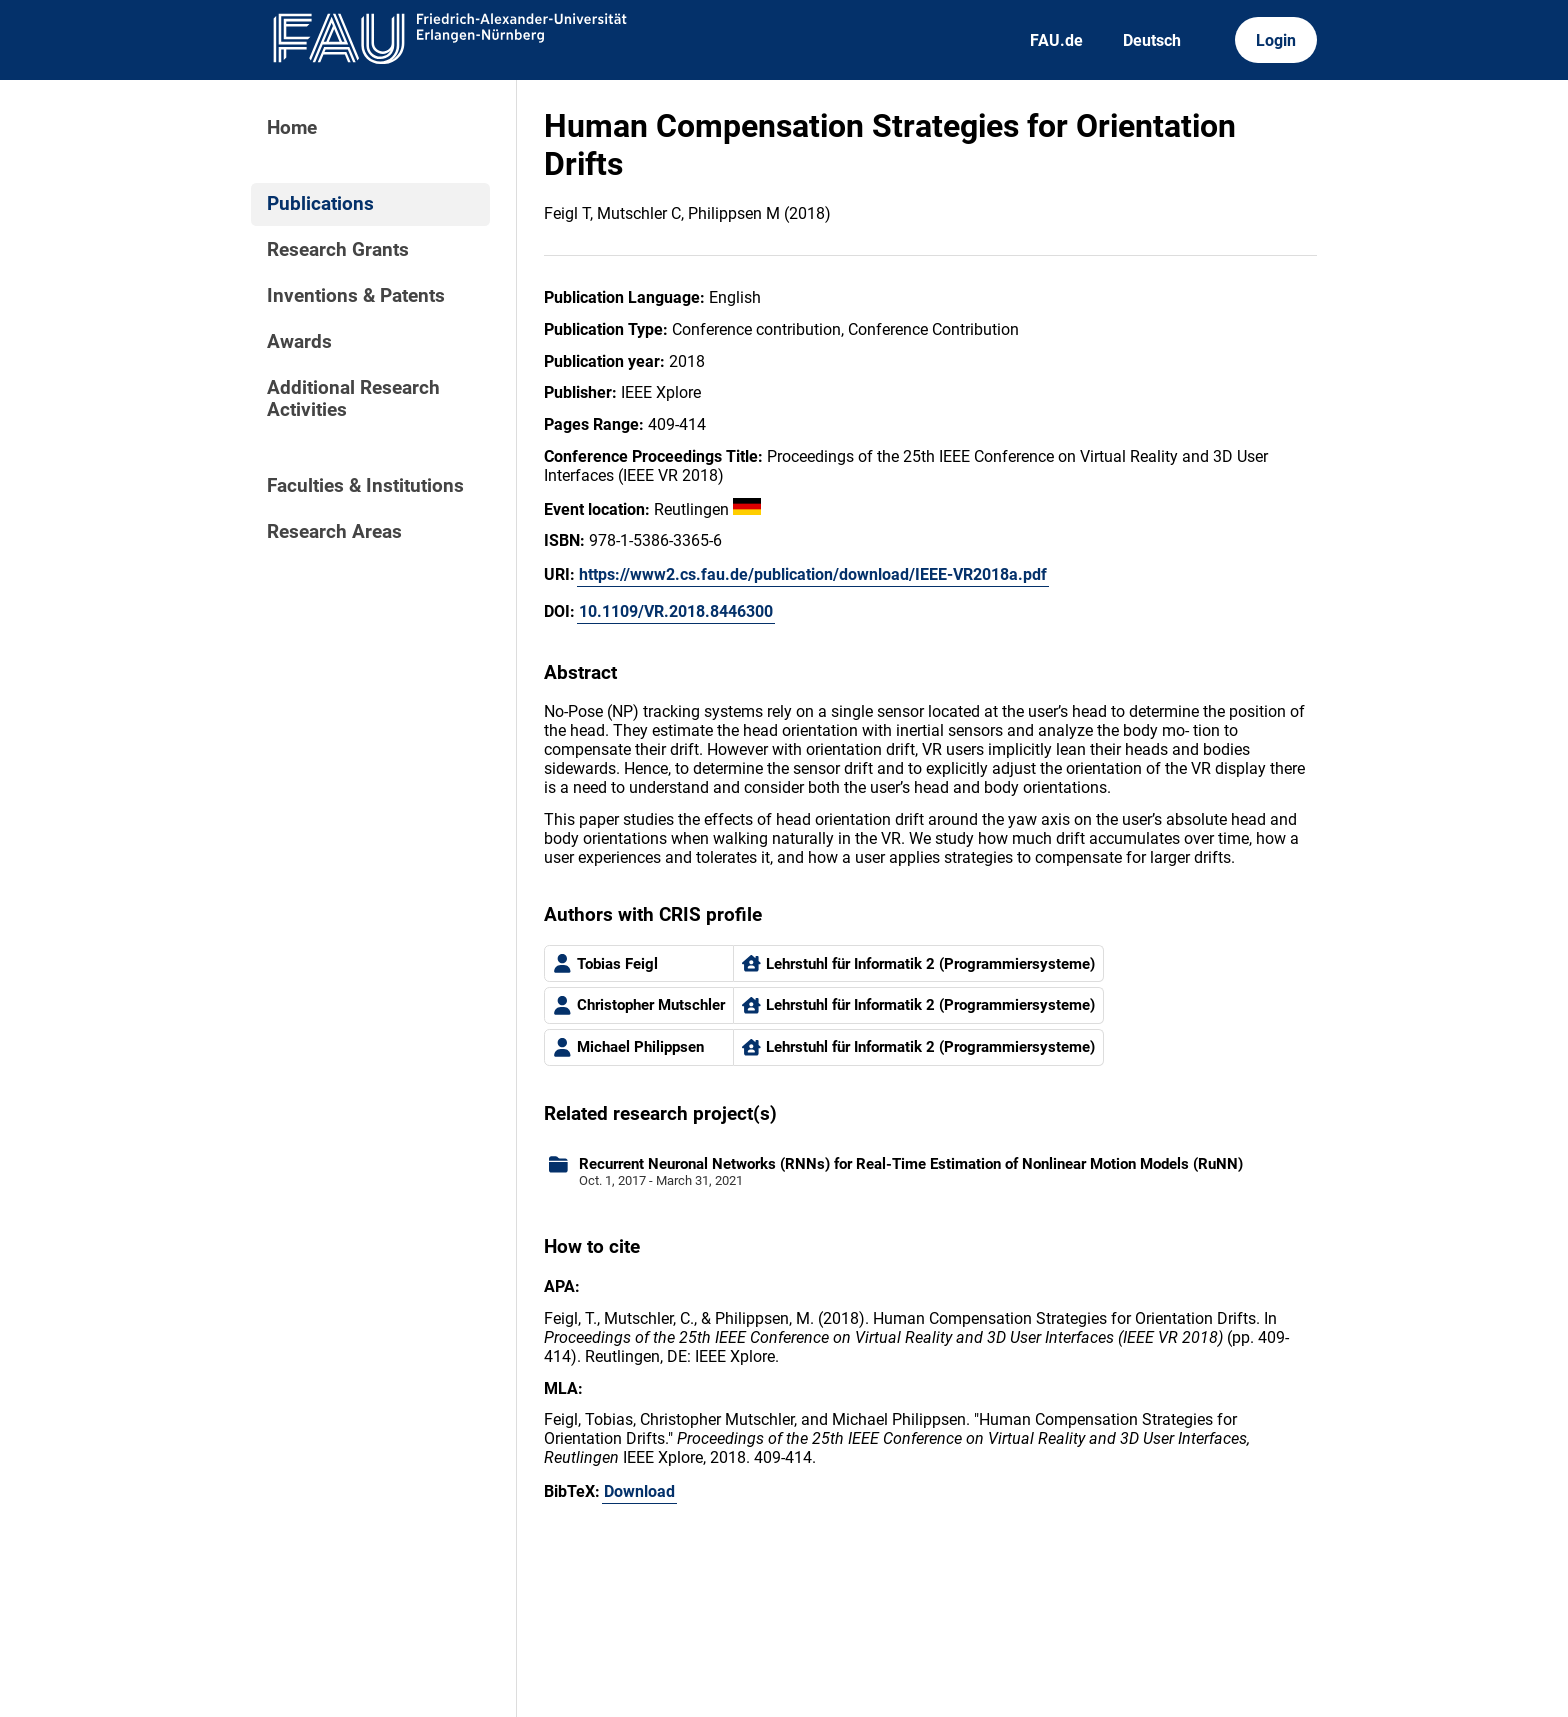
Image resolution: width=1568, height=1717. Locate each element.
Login (1276, 40)
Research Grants (338, 250)
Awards (299, 342)
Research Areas (334, 532)
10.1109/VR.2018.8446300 (676, 611)
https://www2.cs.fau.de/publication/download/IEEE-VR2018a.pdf (813, 574)
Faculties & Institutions (365, 486)
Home (292, 128)
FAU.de (1056, 40)
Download (639, 1491)
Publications (320, 204)
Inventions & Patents (356, 296)
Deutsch (1152, 40)
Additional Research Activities (353, 399)
